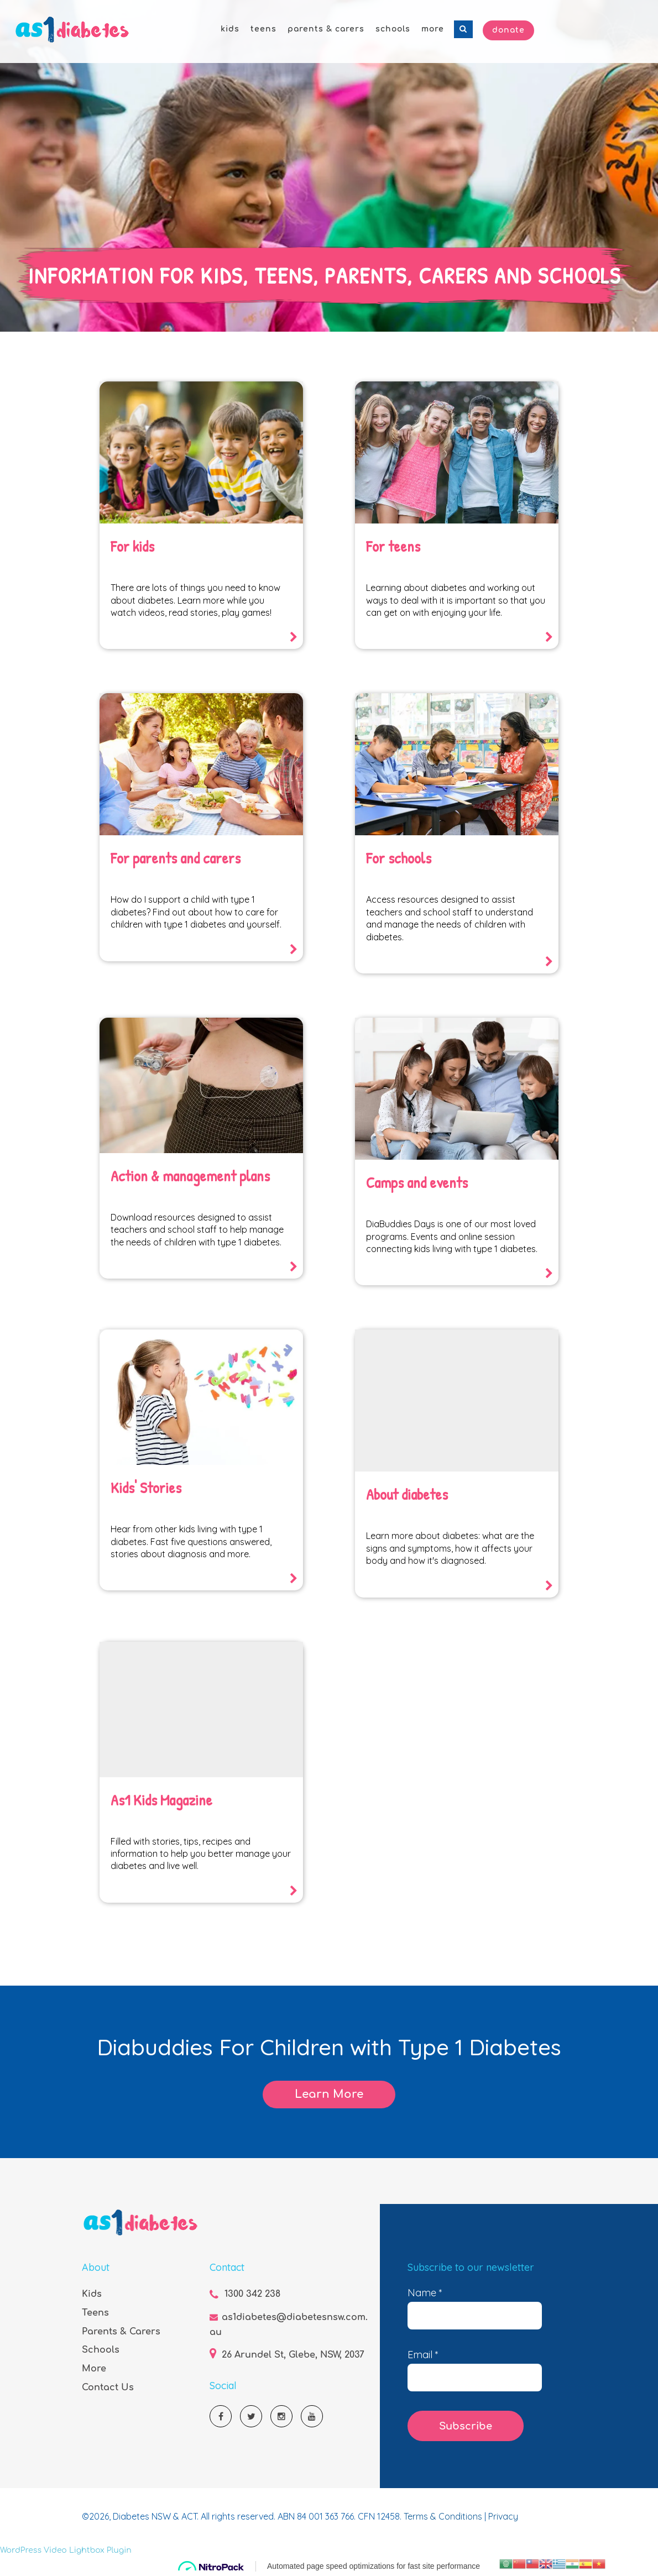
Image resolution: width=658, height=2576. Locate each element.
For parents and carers (176, 857)
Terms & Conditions (444, 2516)
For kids (132, 546)
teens (263, 29)
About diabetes (407, 1494)
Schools (100, 2350)
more (432, 29)
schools (392, 29)
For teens (393, 546)
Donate (508, 30)
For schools (398, 857)
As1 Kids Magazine (161, 1799)
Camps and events (417, 1182)
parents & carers (326, 29)
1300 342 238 (252, 2294)
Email (423, 2355)
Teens (95, 2313)
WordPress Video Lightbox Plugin (66, 2550)
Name (425, 2293)
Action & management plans (190, 1175)
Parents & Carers (121, 2332)
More (94, 2369)
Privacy (503, 2516)
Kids (92, 2294)
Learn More (329, 2094)
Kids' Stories (146, 1487)
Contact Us (108, 2387)
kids (230, 29)
